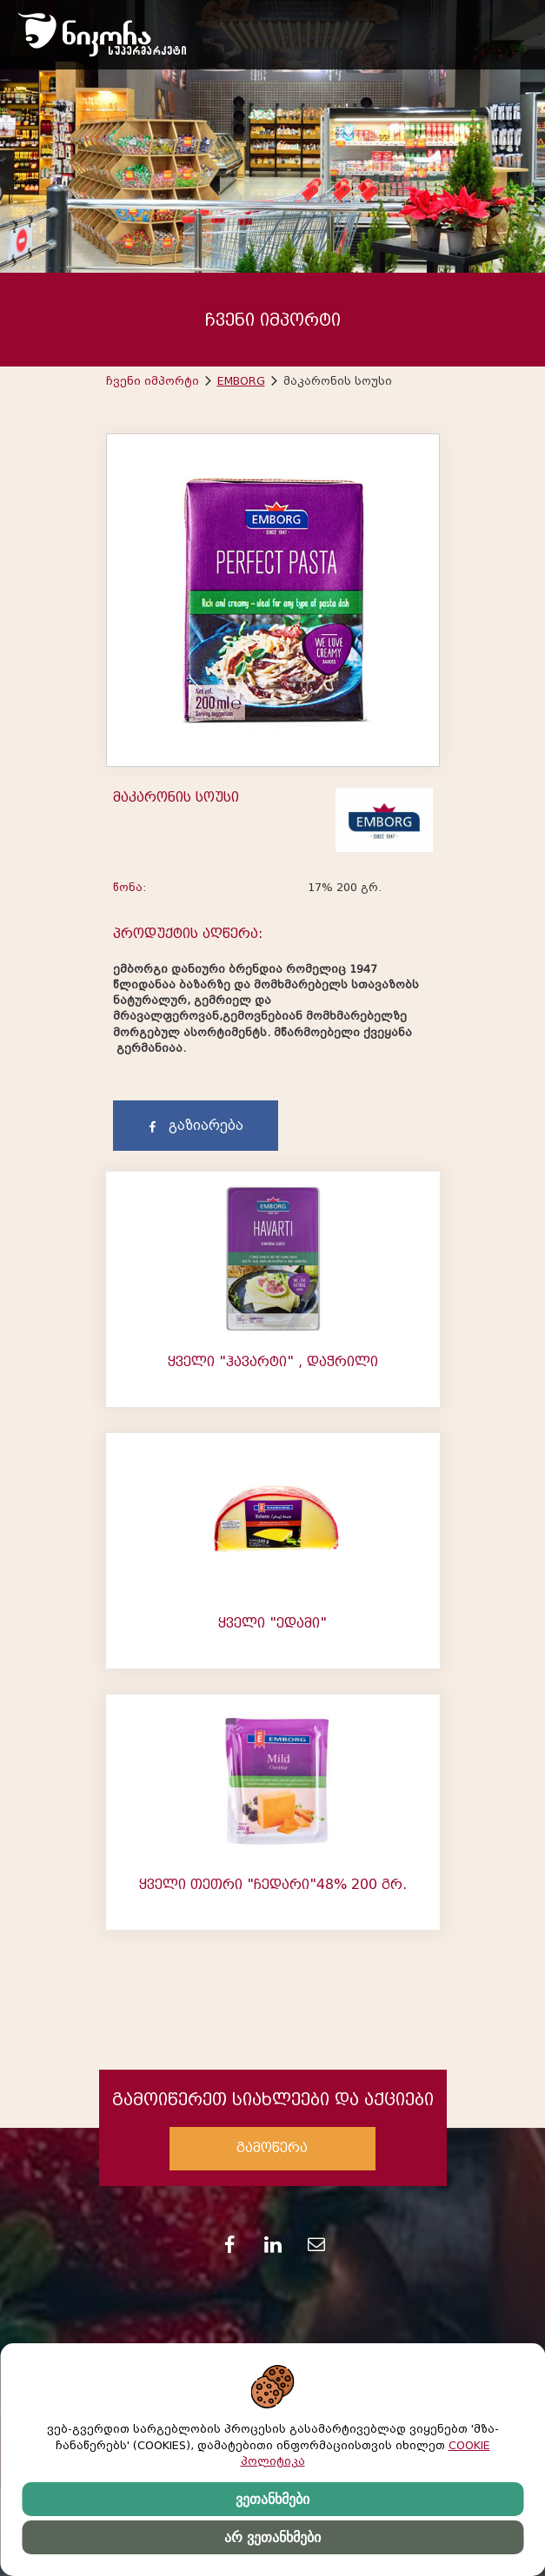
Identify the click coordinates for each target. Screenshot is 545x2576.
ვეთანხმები (272, 2499)
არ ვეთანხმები (272, 2537)
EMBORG (241, 380)
